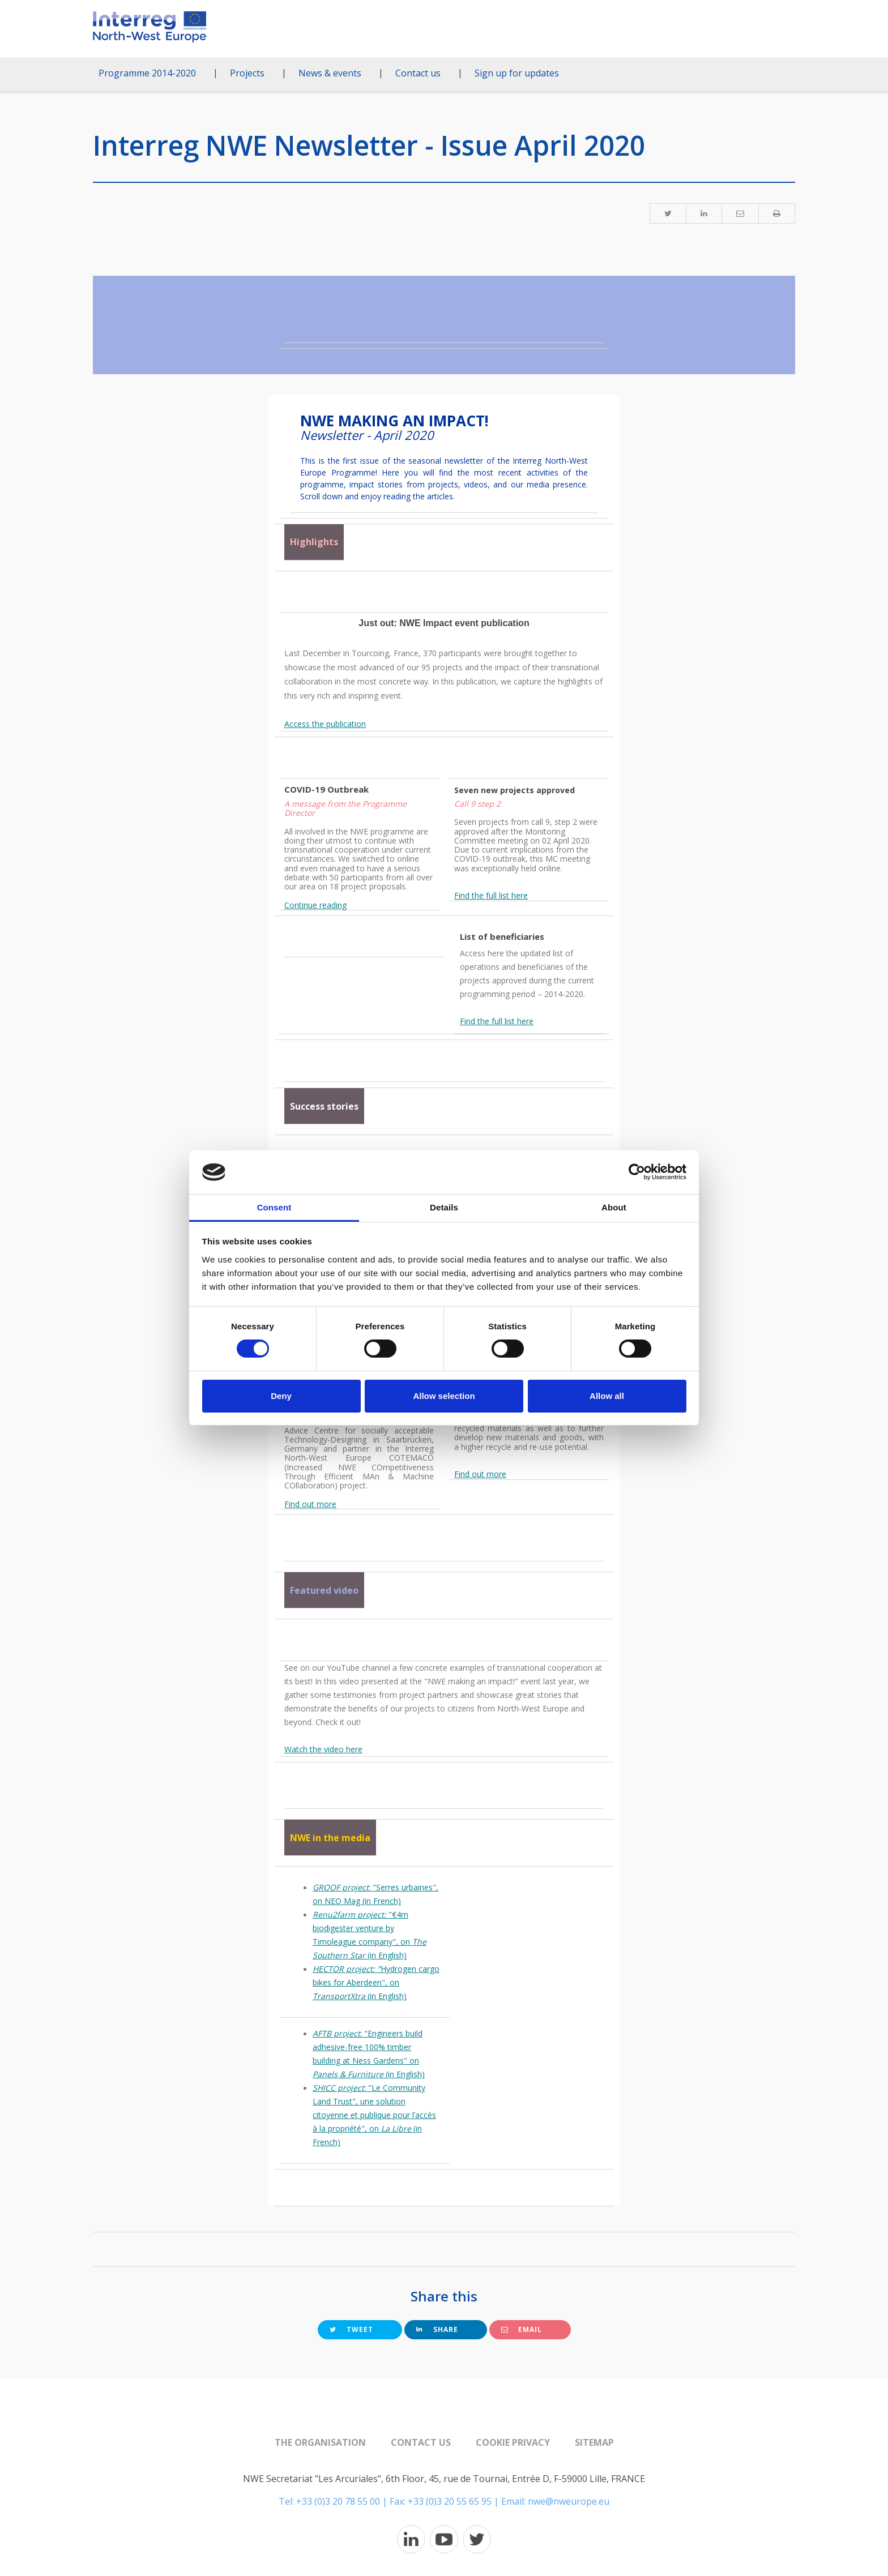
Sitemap (594, 2442)
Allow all (607, 1396)
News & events (329, 73)
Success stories (324, 1106)
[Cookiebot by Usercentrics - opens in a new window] (636, 1171)
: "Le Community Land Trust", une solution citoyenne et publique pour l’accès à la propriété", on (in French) (374, 2114)
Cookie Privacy (513, 2442)
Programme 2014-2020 (147, 73)
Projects (247, 73)
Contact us (418, 73)
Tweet (351, 2329)
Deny (281, 1396)
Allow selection (444, 1396)
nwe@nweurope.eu (568, 2501)
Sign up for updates (517, 73)
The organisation (320, 2442)
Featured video (324, 1590)
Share (437, 2329)
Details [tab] (444, 1207)
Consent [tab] (274, 1207)
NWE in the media (330, 1837)
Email (521, 2329)
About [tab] (613, 1207)
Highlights (314, 541)
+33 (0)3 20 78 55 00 (338, 2501)
